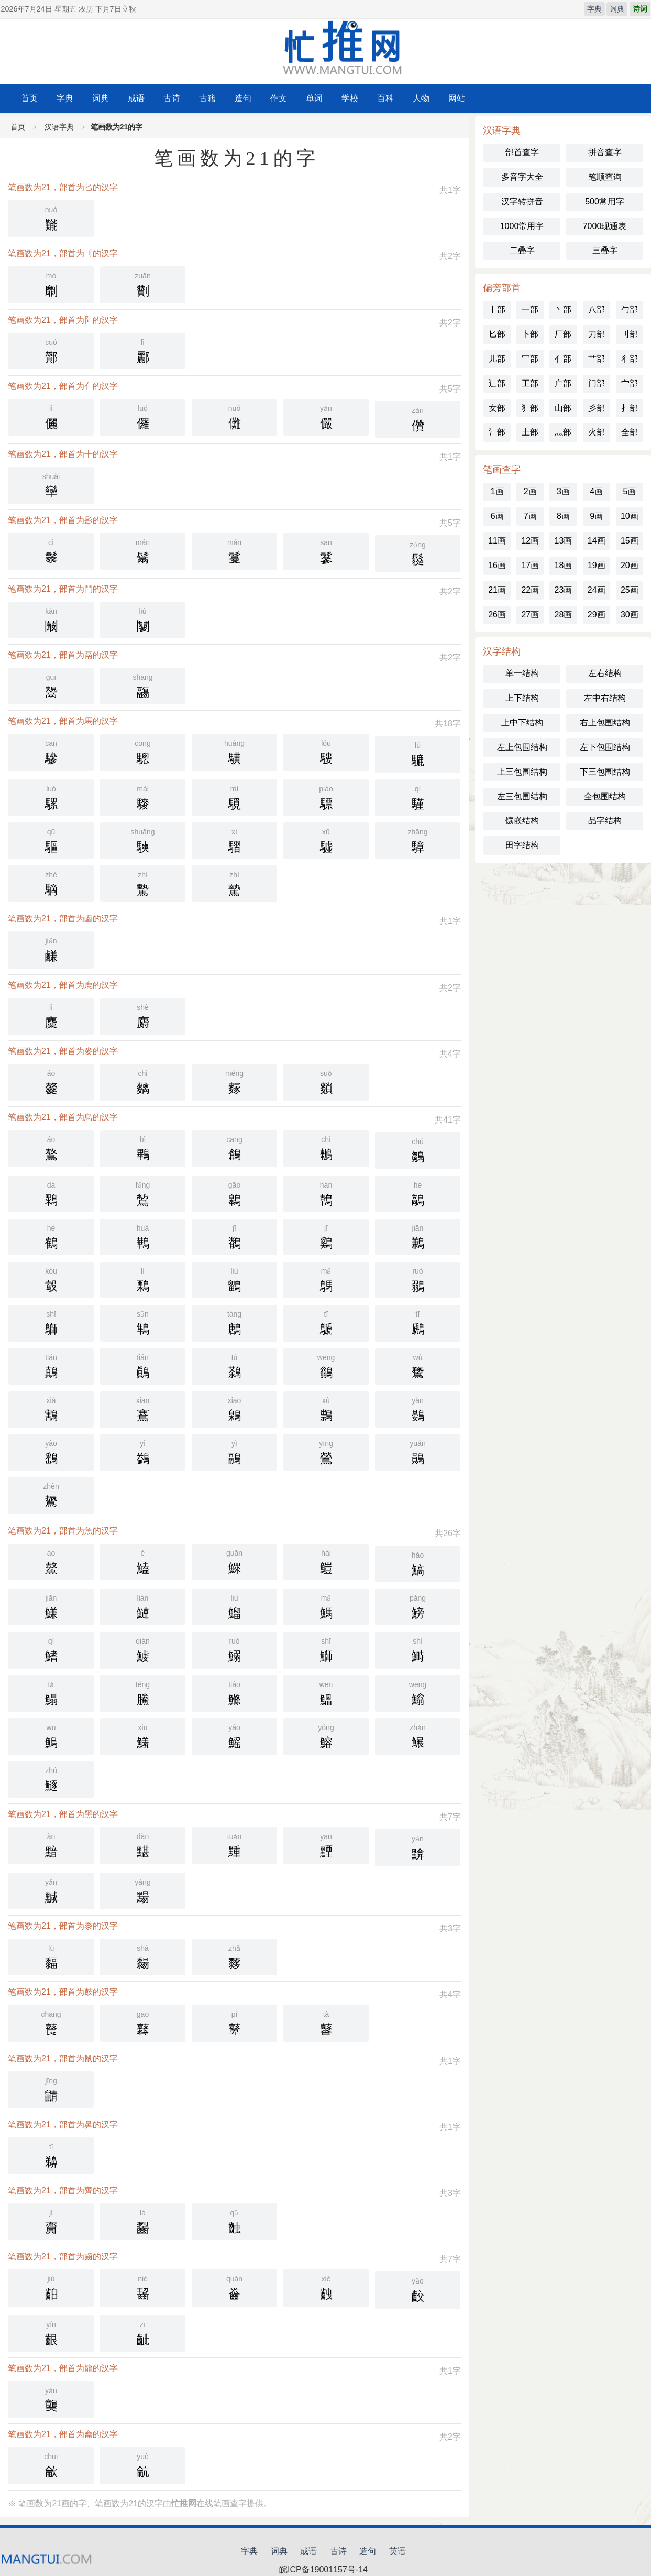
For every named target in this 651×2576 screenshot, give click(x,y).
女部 (497, 408)
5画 (629, 491)
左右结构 (605, 673)
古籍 (207, 98)
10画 (629, 516)
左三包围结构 (522, 796)
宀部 (629, 383)
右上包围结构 (605, 722)
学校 (349, 98)
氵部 (497, 432)
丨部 (497, 309)
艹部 (596, 358)
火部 (596, 432)
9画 (596, 516)
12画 (530, 540)
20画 (629, 565)
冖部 (530, 358)
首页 (29, 98)
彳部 (629, 358)
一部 (530, 309)
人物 (421, 98)
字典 (594, 9)
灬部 (563, 432)
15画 (629, 540)
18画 (563, 565)
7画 (530, 516)
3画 (563, 491)
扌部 (629, 408)
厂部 (563, 334)
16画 (497, 565)
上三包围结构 (522, 771)
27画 (530, 614)
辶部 (497, 383)
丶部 (563, 309)
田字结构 (522, 845)
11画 (497, 540)
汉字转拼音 (522, 201)
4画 (596, 491)
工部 (530, 383)
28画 (563, 614)
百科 (385, 98)
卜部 (530, 334)
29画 (596, 614)
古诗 (171, 98)
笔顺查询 (605, 176)
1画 (497, 491)
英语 (397, 2551)
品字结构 (605, 820)
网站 (456, 98)
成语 (136, 98)
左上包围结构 (522, 747)
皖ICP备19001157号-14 (323, 2569)
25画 (629, 589)
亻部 (563, 358)
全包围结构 (605, 796)
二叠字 (522, 250)
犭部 (530, 408)
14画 (596, 540)
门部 (596, 383)
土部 (530, 432)
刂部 (629, 334)
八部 (596, 309)
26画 (497, 614)
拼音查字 (605, 152)
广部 (563, 383)
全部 (629, 432)
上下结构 (522, 697)
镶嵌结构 (522, 820)
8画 (563, 516)
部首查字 (522, 152)
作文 (278, 98)
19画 (596, 565)
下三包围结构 (605, 771)
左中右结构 (605, 697)
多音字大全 (522, 176)
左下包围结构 (605, 747)
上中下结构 (522, 722)
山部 (563, 408)
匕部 (497, 334)
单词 (314, 98)
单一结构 (522, 673)
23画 (563, 589)
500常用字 (604, 201)
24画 (596, 589)
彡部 (596, 408)
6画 (497, 516)
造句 (243, 98)
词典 (617, 9)
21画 (497, 589)
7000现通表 (605, 226)
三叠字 (604, 250)
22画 (530, 589)
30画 (629, 614)
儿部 (497, 358)
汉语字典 (59, 127)
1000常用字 (522, 226)
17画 (530, 565)
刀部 (596, 334)
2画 (530, 491)
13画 (563, 540)
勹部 (629, 309)
